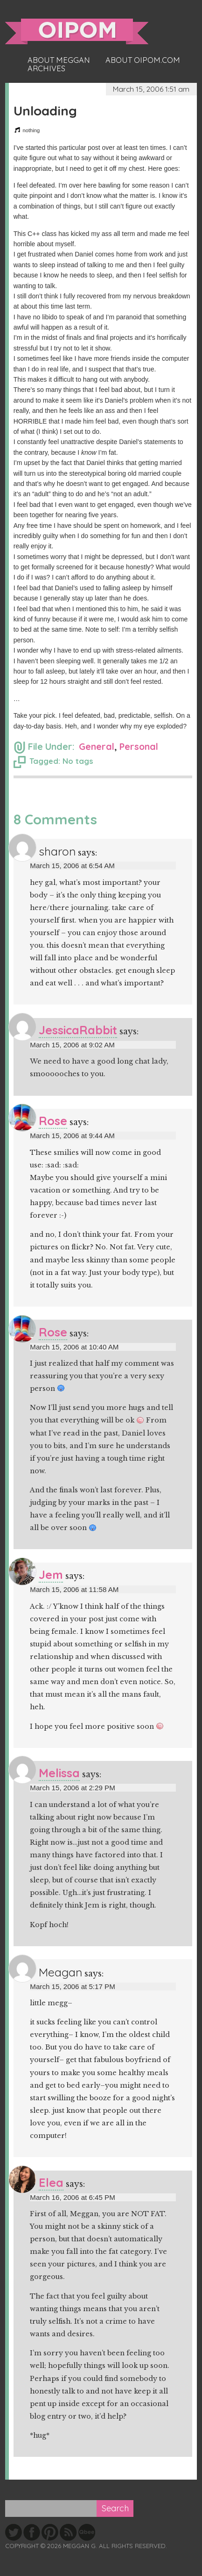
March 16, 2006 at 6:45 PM (72, 2197)
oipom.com (76, 31)
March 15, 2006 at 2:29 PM (72, 1788)
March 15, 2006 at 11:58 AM (74, 1589)
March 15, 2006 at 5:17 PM (72, 1986)
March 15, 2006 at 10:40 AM (74, 1347)
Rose (53, 1120)
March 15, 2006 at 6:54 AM (72, 866)
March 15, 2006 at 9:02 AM (72, 1045)
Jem (51, 1574)
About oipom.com (142, 60)
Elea (51, 2182)
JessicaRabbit (78, 1030)
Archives (46, 68)
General (96, 746)
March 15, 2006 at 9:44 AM (72, 1136)
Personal (138, 746)
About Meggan (59, 60)
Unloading (45, 110)
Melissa (59, 1773)
